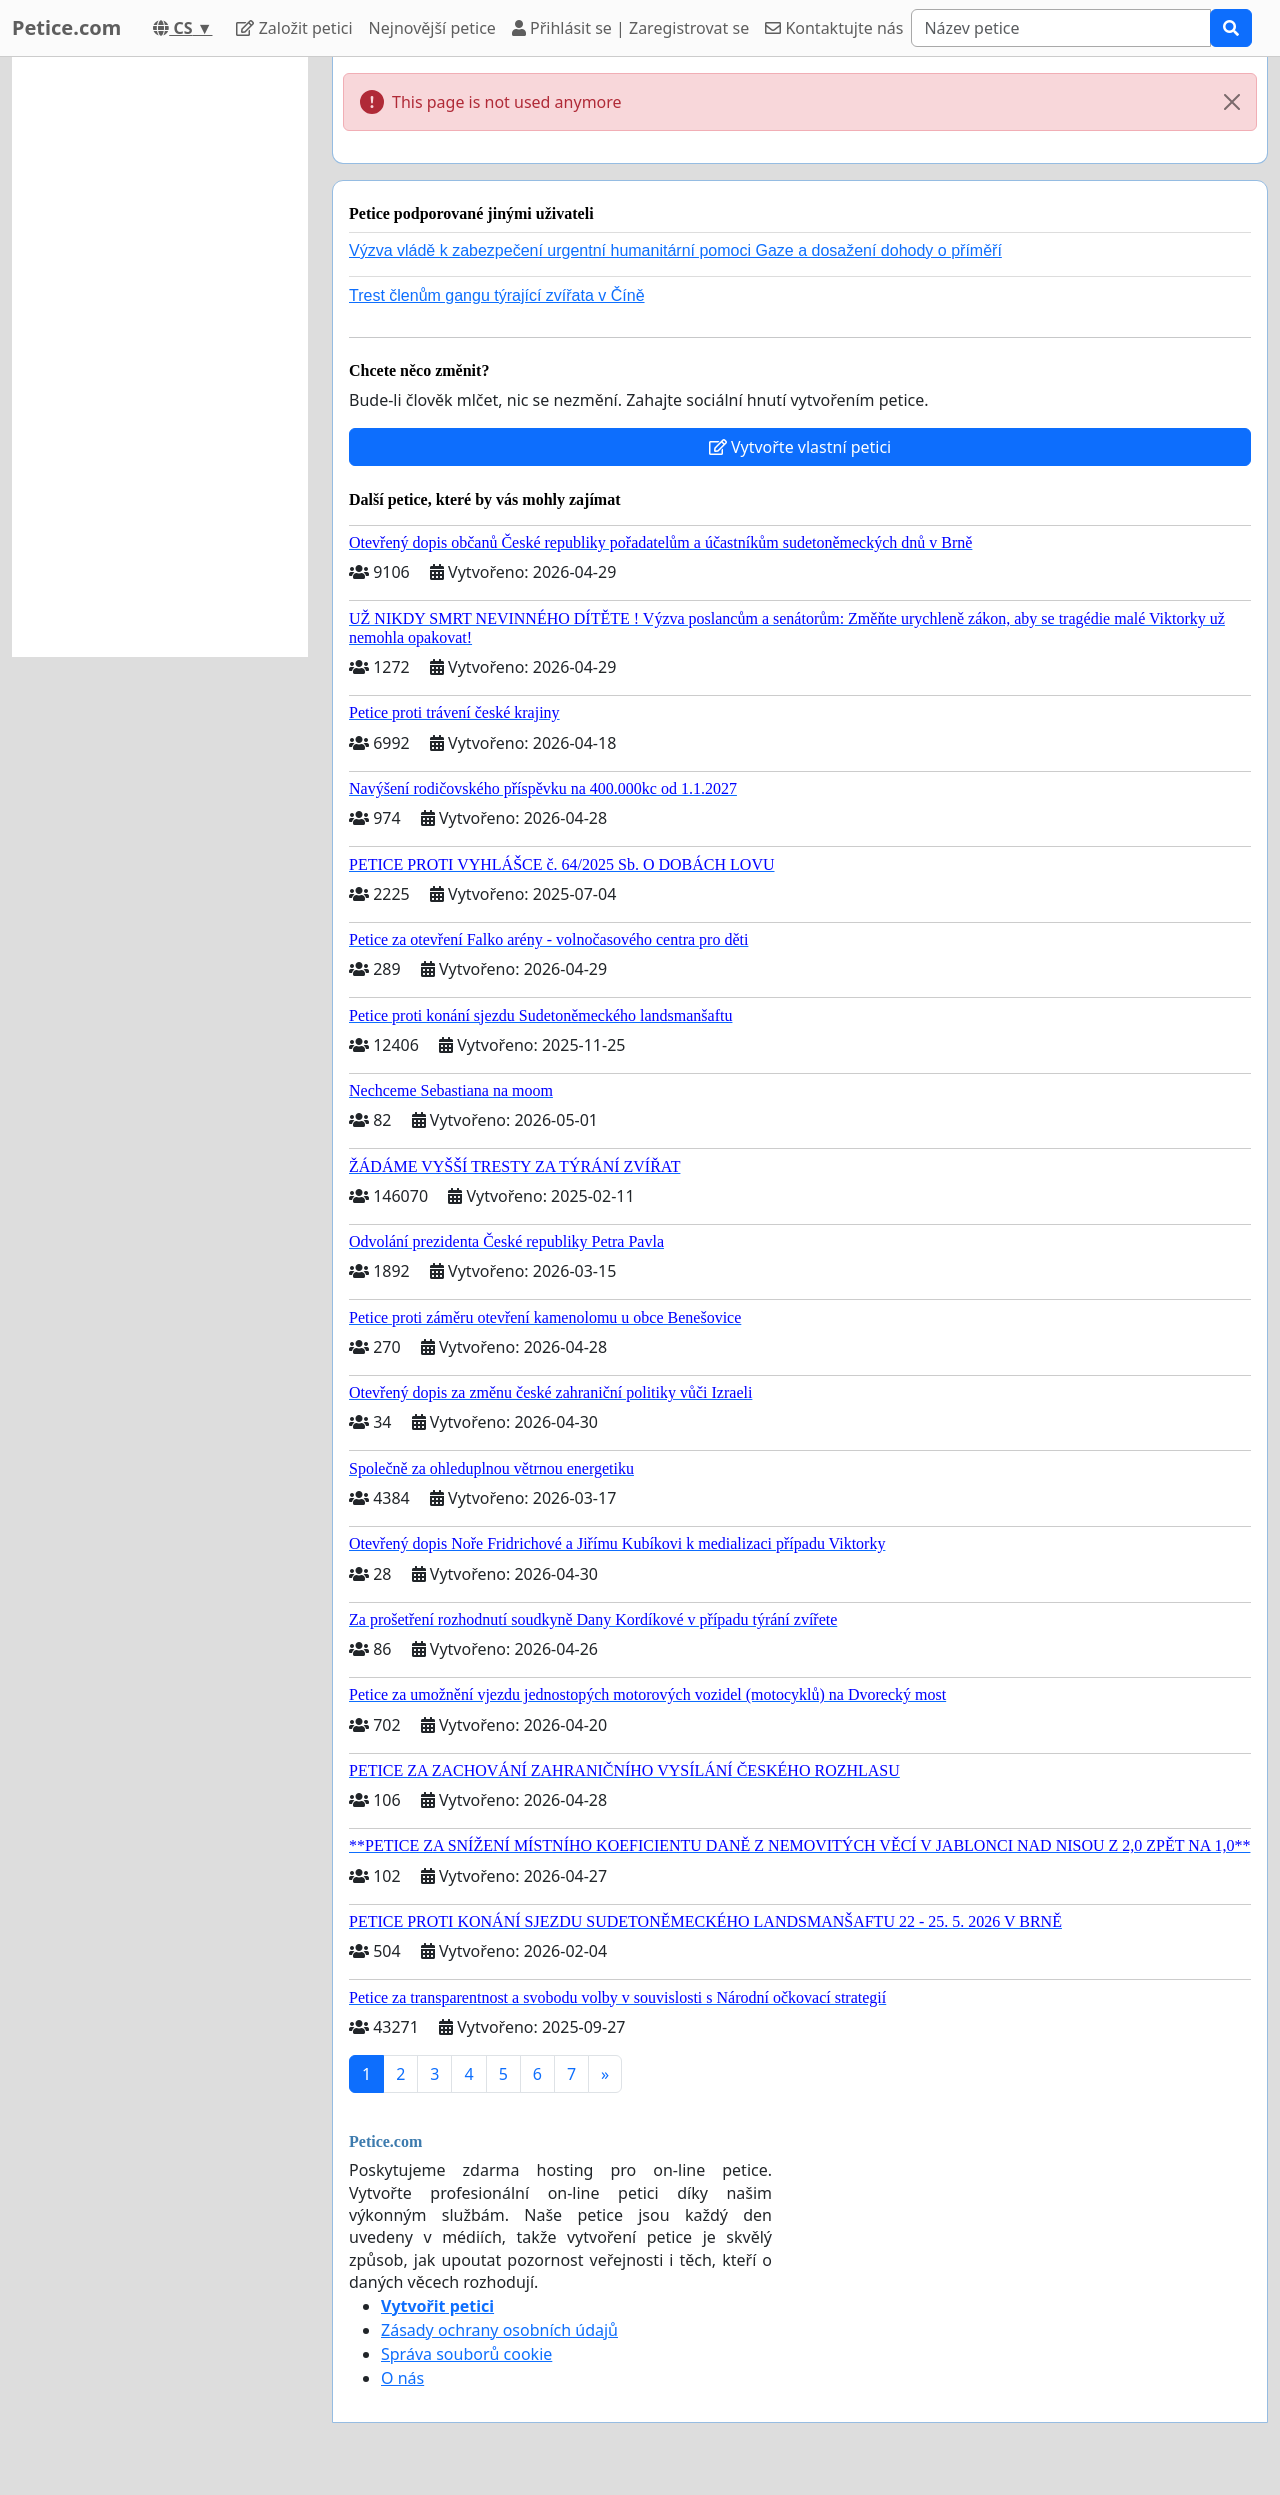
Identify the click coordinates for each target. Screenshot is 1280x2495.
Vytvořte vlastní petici (800, 447)
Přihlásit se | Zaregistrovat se (630, 28)
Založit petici (294, 28)
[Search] (1061, 28)
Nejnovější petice (432, 28)
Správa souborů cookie (466, 2354)
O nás (402, 2378)
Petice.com (66, 27)
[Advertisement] (160, 357)
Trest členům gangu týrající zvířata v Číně (497, 295)
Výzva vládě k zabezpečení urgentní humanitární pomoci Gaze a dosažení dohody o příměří (675, 250)
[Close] (1232, 102)
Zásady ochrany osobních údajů (499, 2330)
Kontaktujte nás (834, 28)
